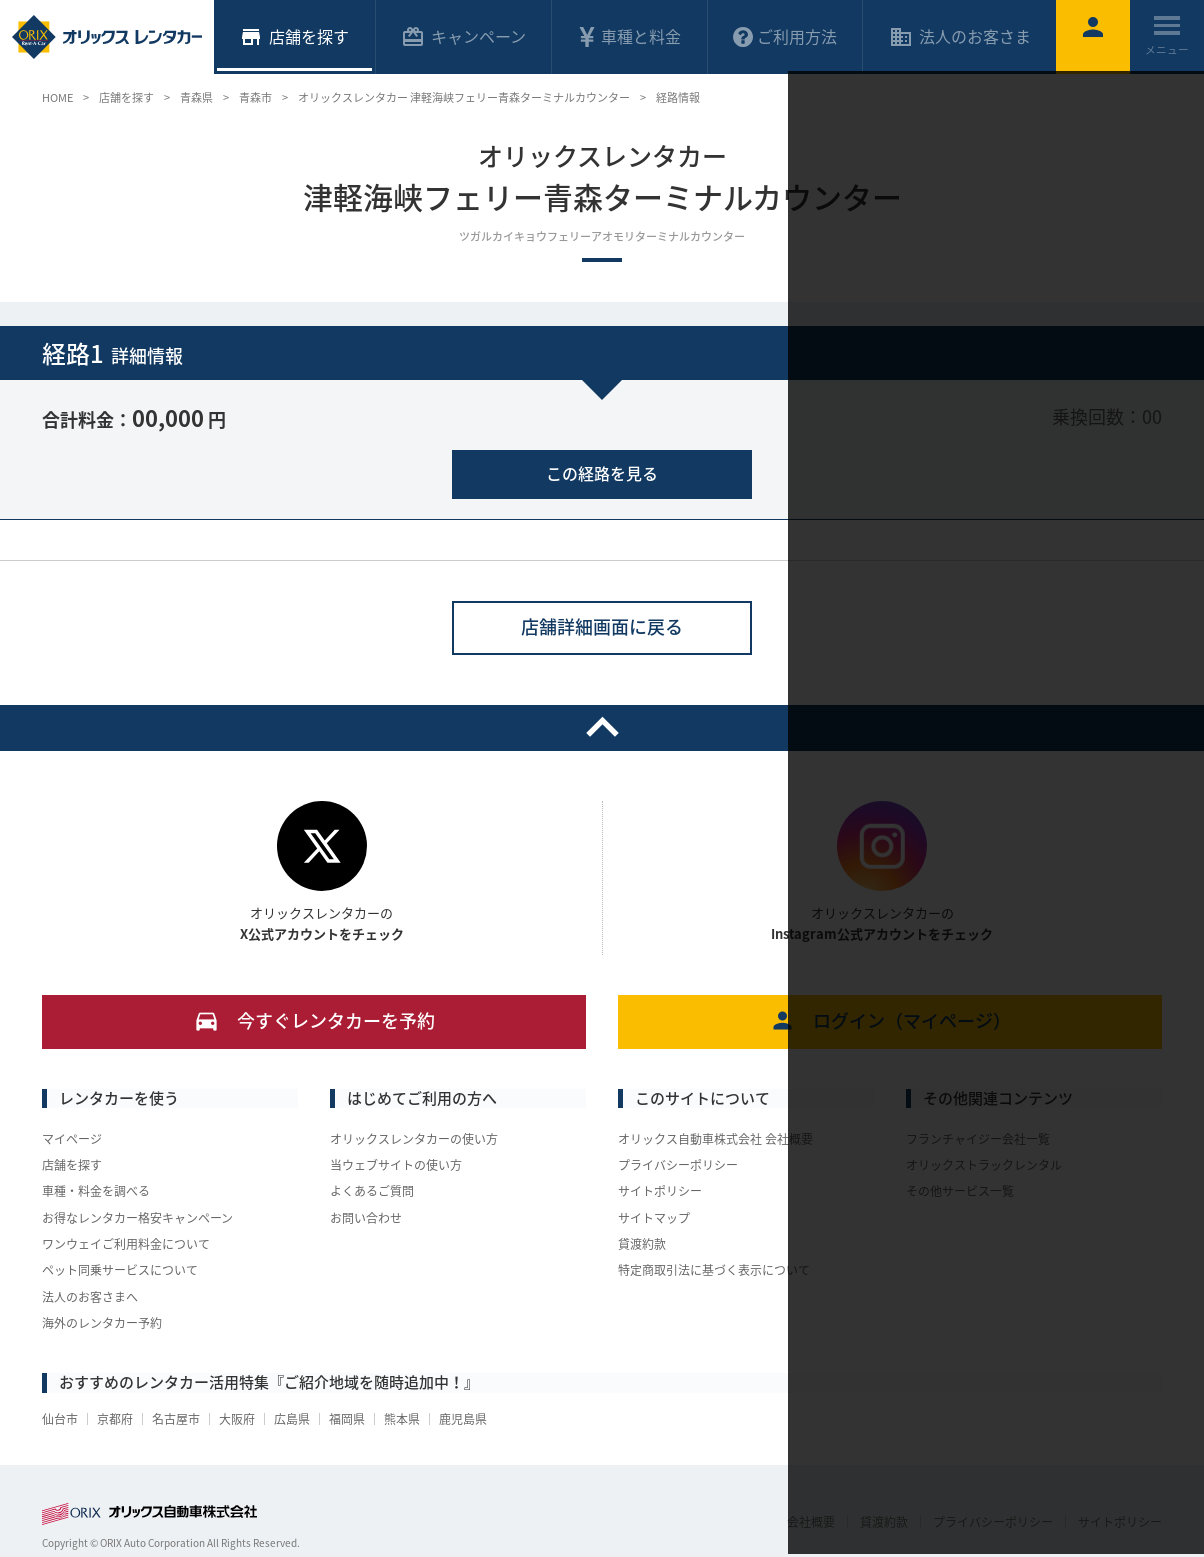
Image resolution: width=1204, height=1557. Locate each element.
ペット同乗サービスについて (120, 1270)
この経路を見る (602, 473)
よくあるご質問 (372, 1191)
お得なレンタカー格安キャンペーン (137, 1218)
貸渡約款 (642, 1244)
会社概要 (811, 1522)
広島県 (292, 1419)
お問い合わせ (366, 1218)
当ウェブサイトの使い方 (396, 1165)
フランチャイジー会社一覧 (978, 1139)
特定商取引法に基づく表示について (714, 1270)
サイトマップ (654, 1218)
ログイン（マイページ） (890, 1020)
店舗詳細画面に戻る (602, 626)
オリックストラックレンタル (984, 1165)
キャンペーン (463, 36)
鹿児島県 (463, 1419)
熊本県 (402, 1419)
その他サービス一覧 (960, 1191)
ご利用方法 (785, 36)
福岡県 (347, 1419)
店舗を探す (72, 1165)
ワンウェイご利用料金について (126, 1244)
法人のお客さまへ (90, 1297)
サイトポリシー (660, 1191)
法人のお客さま (960, 36)
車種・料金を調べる (96, 1191)
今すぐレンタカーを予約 (314, 1020)
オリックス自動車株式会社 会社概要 (715, 1139)
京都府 (115, 1419)
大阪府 (237, 1419)
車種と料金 (629, 36)
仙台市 (60, 1419)
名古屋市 (176, 1419)
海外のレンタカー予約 (102, 1323)
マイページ (72, 1139)
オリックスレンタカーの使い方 (414, 1139)
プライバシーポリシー (678, 1165)
